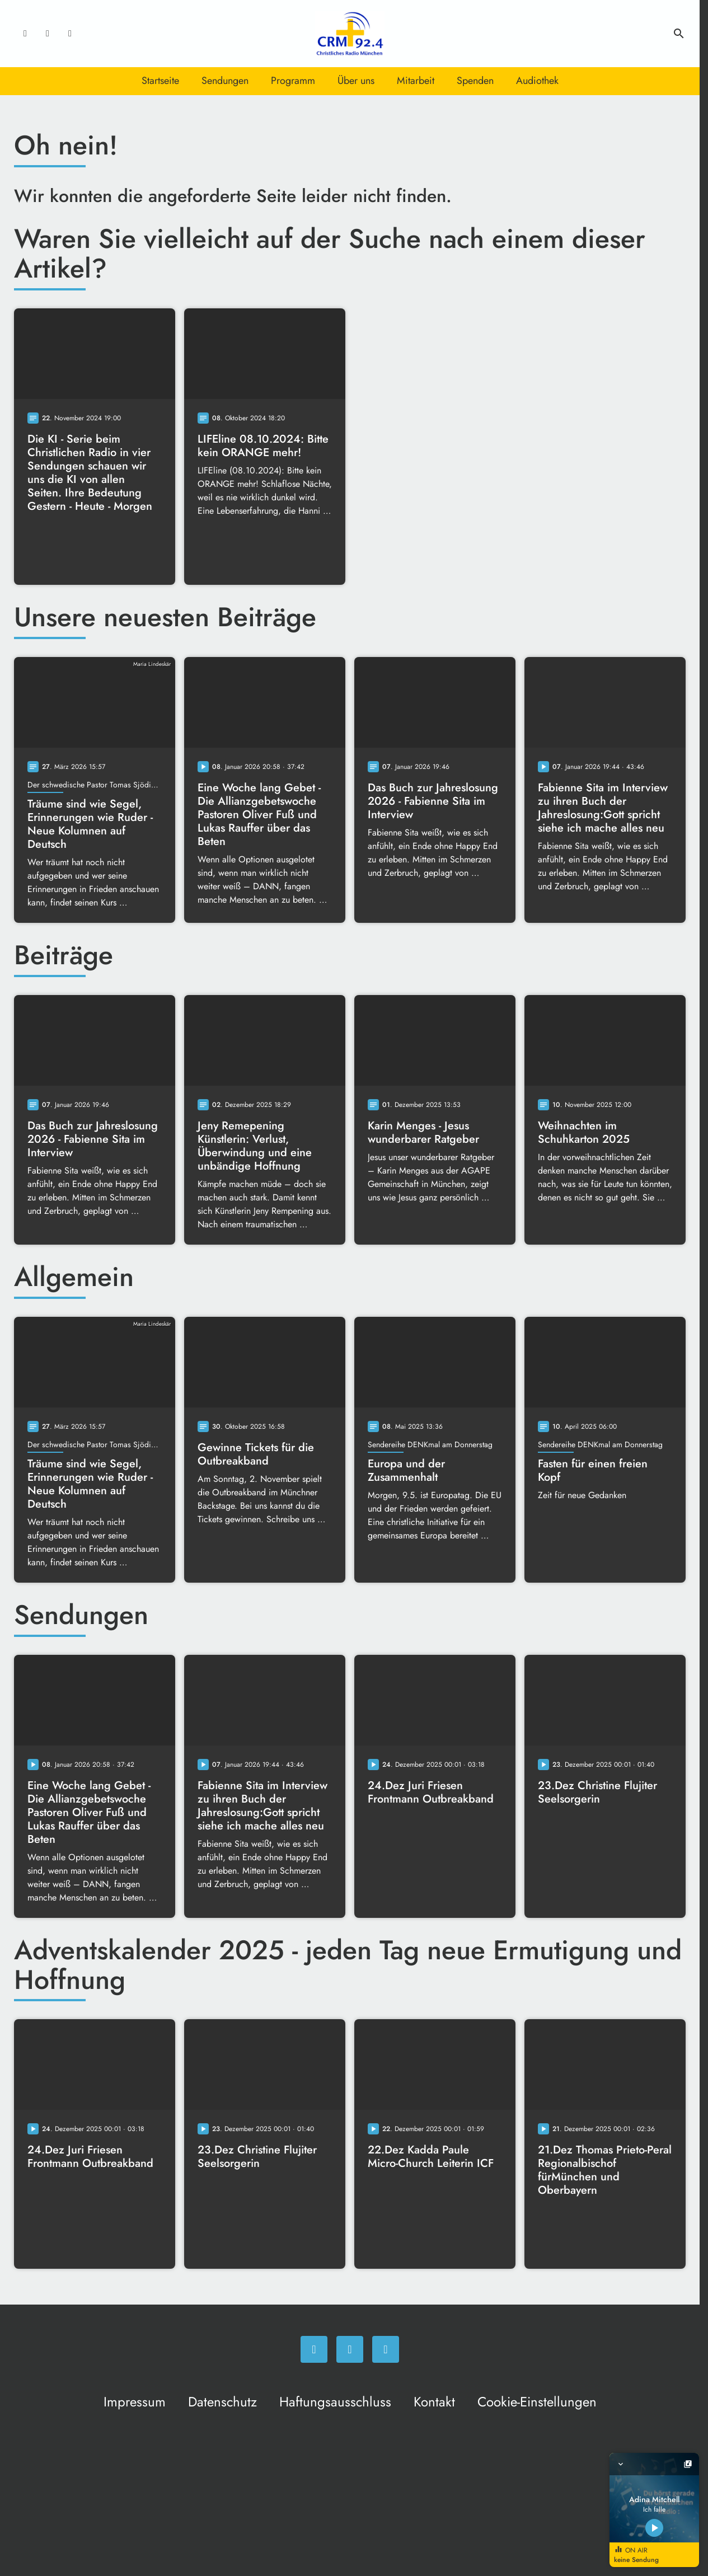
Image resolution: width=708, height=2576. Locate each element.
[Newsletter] (70, 33)
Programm (293, 80)
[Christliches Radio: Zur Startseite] (350, 33)
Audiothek (537, 80)
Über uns (355, 80)
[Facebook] (25, 33)
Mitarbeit (415, 80)
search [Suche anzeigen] (679, 33)
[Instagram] (47, 33)
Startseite (160, 80)
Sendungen (224, 80)
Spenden (475, 80)
